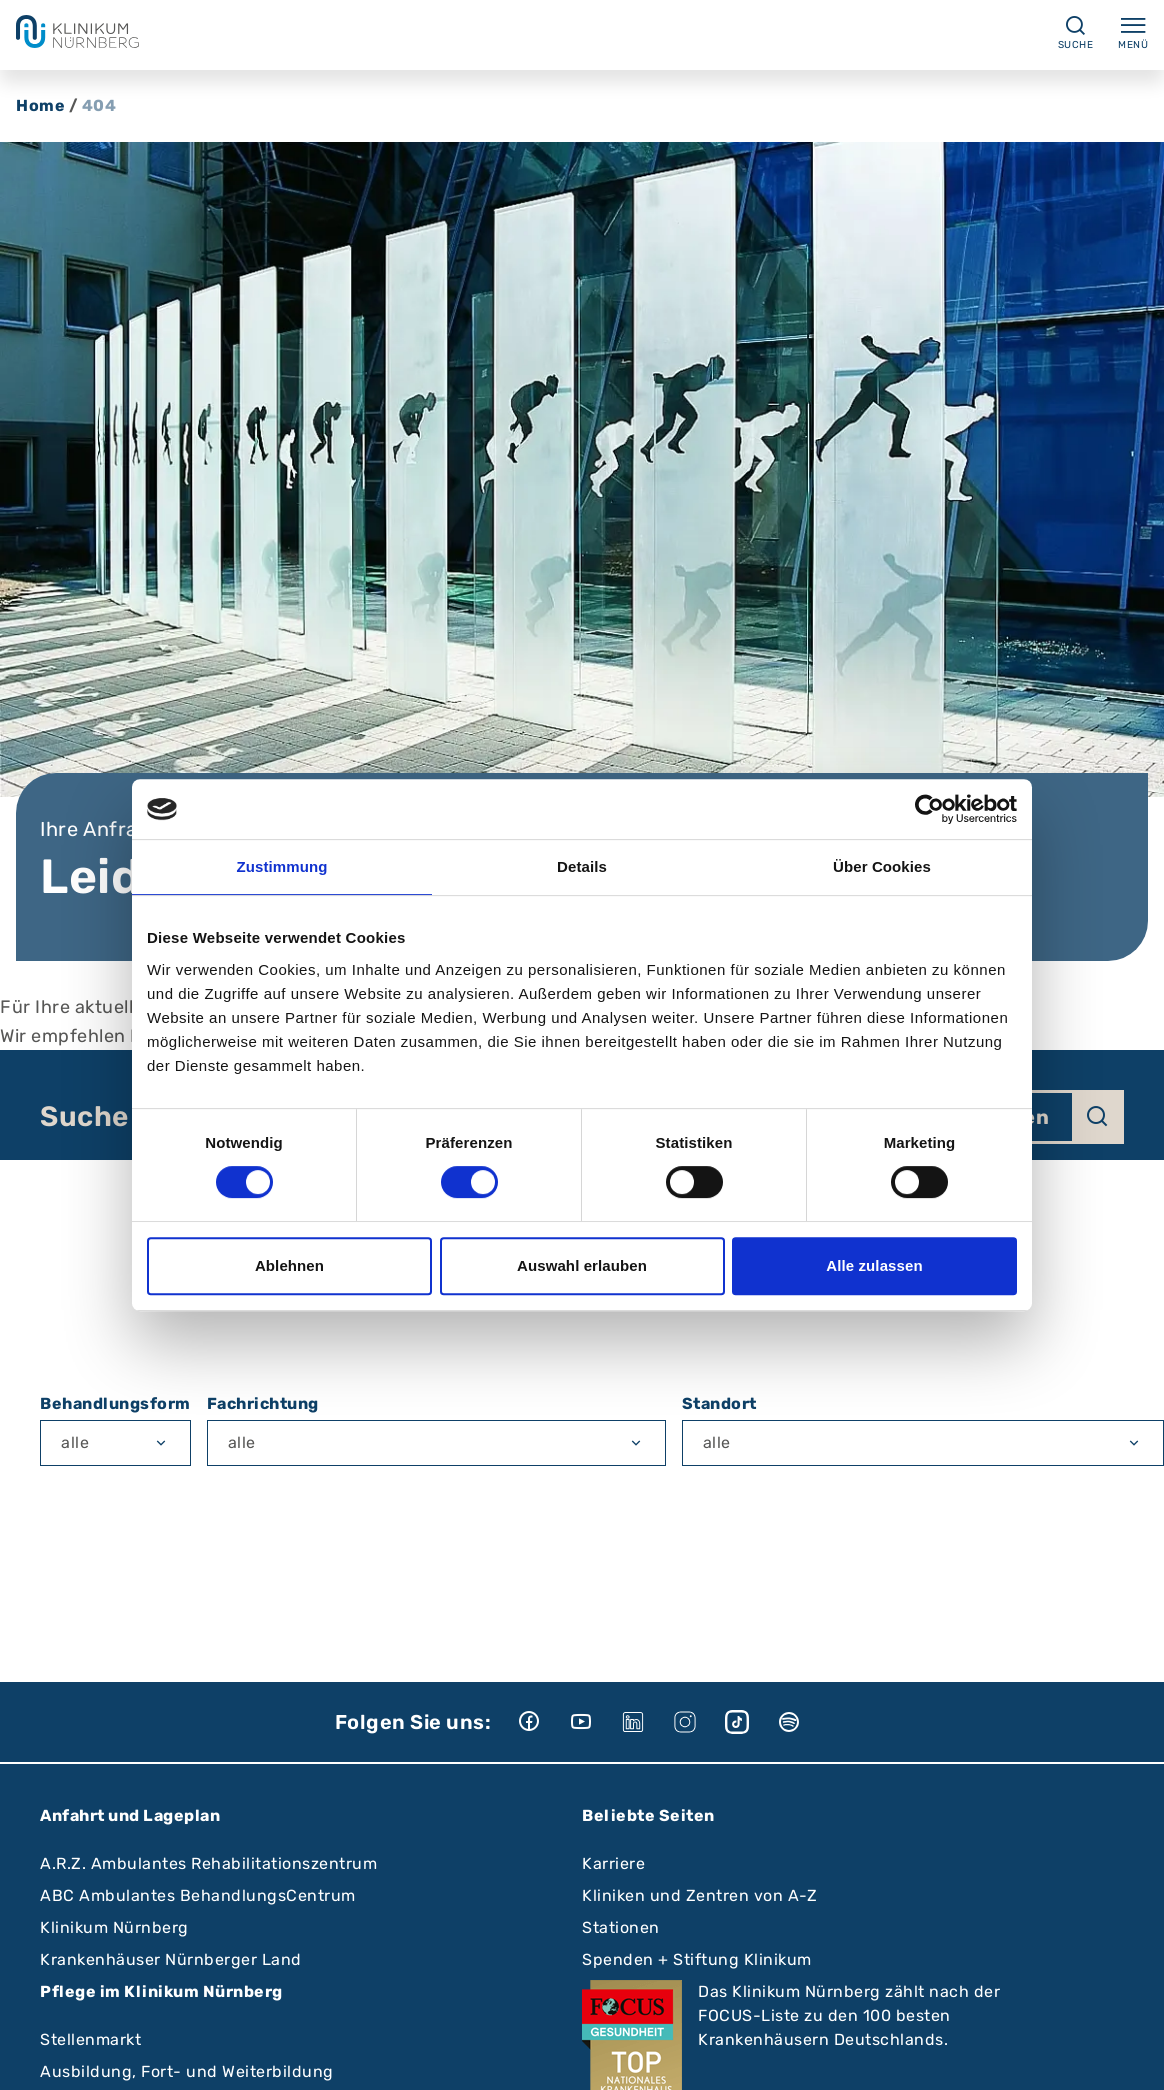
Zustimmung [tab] (282, 866)
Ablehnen (289, 1265)
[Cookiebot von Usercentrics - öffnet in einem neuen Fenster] (929, 809)
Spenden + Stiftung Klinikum (697, 1959)
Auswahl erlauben (582, 1265)
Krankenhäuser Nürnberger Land (171, 1959)
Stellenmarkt (90, 2039)
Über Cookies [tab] (882, 866)
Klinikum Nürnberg (114, 1927)
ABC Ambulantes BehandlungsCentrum (198, 1895)
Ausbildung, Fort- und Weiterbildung (187, 2071)
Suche (84, 1117)
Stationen (621, 1927)
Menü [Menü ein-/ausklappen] (1133, 32)
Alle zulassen (874, 1265)
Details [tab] (582, 866)
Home (40, 105)
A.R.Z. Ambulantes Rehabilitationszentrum (208, 1863)
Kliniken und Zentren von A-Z (699, 1895)
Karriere (613, 1863)
